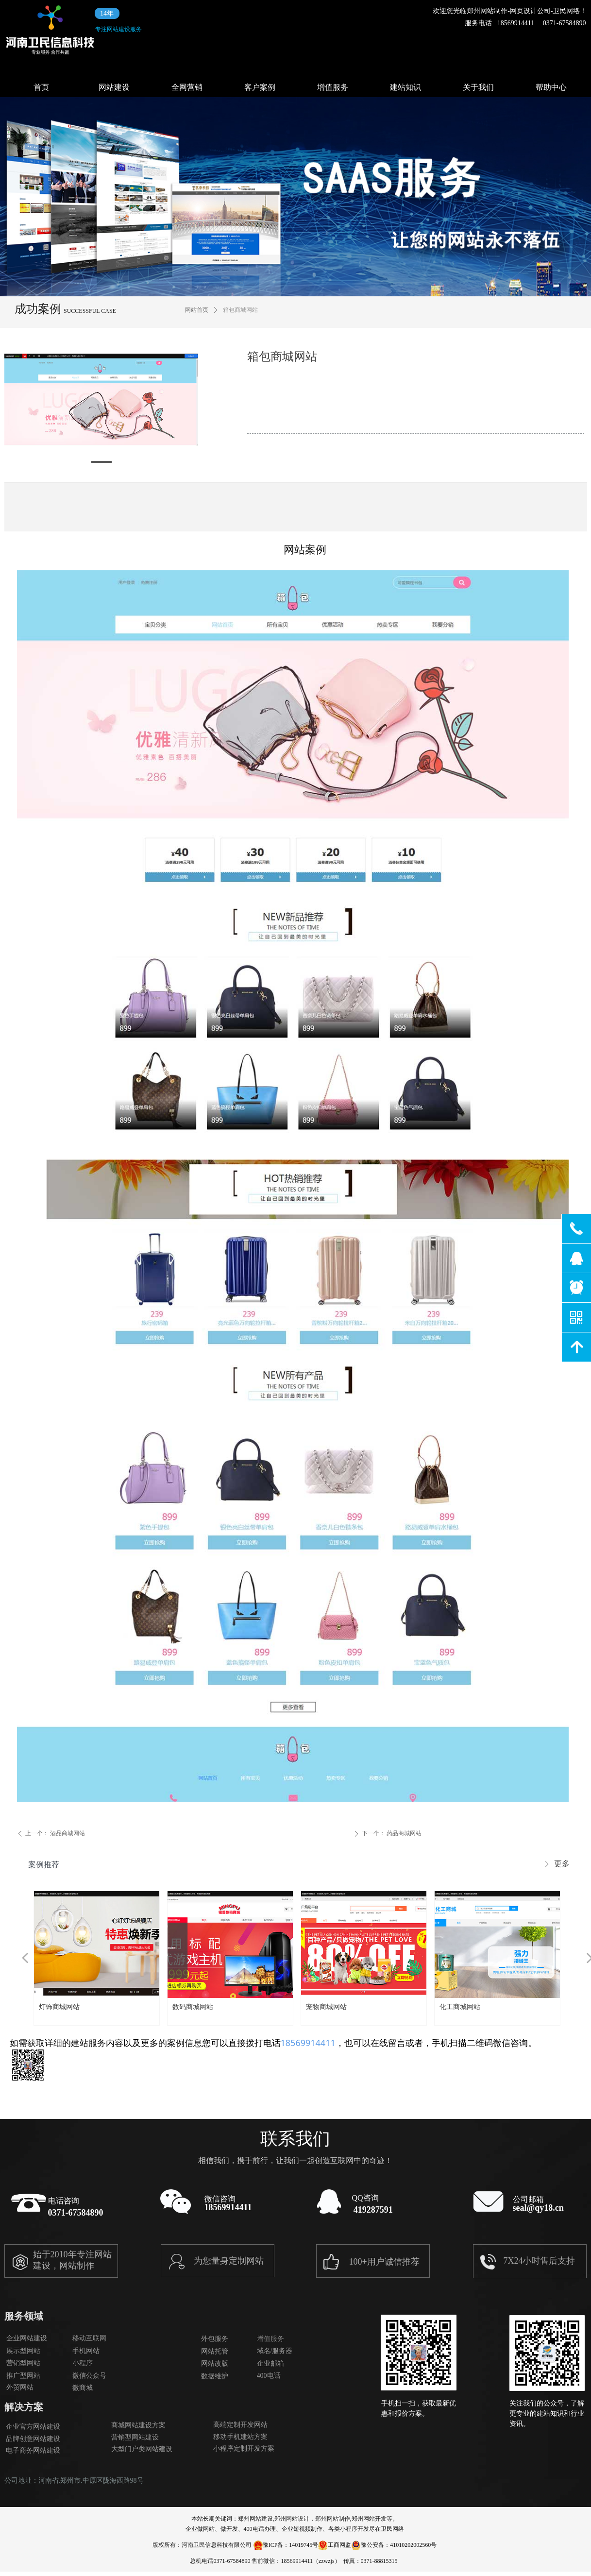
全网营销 (187, 87)
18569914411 (308, 2042)
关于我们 (478, 87)
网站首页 (196, 310)
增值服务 (332, 87)
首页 (41, 87)
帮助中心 (551, 87)
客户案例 (259, 87)
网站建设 (114, 87)
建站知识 (405, 87)
